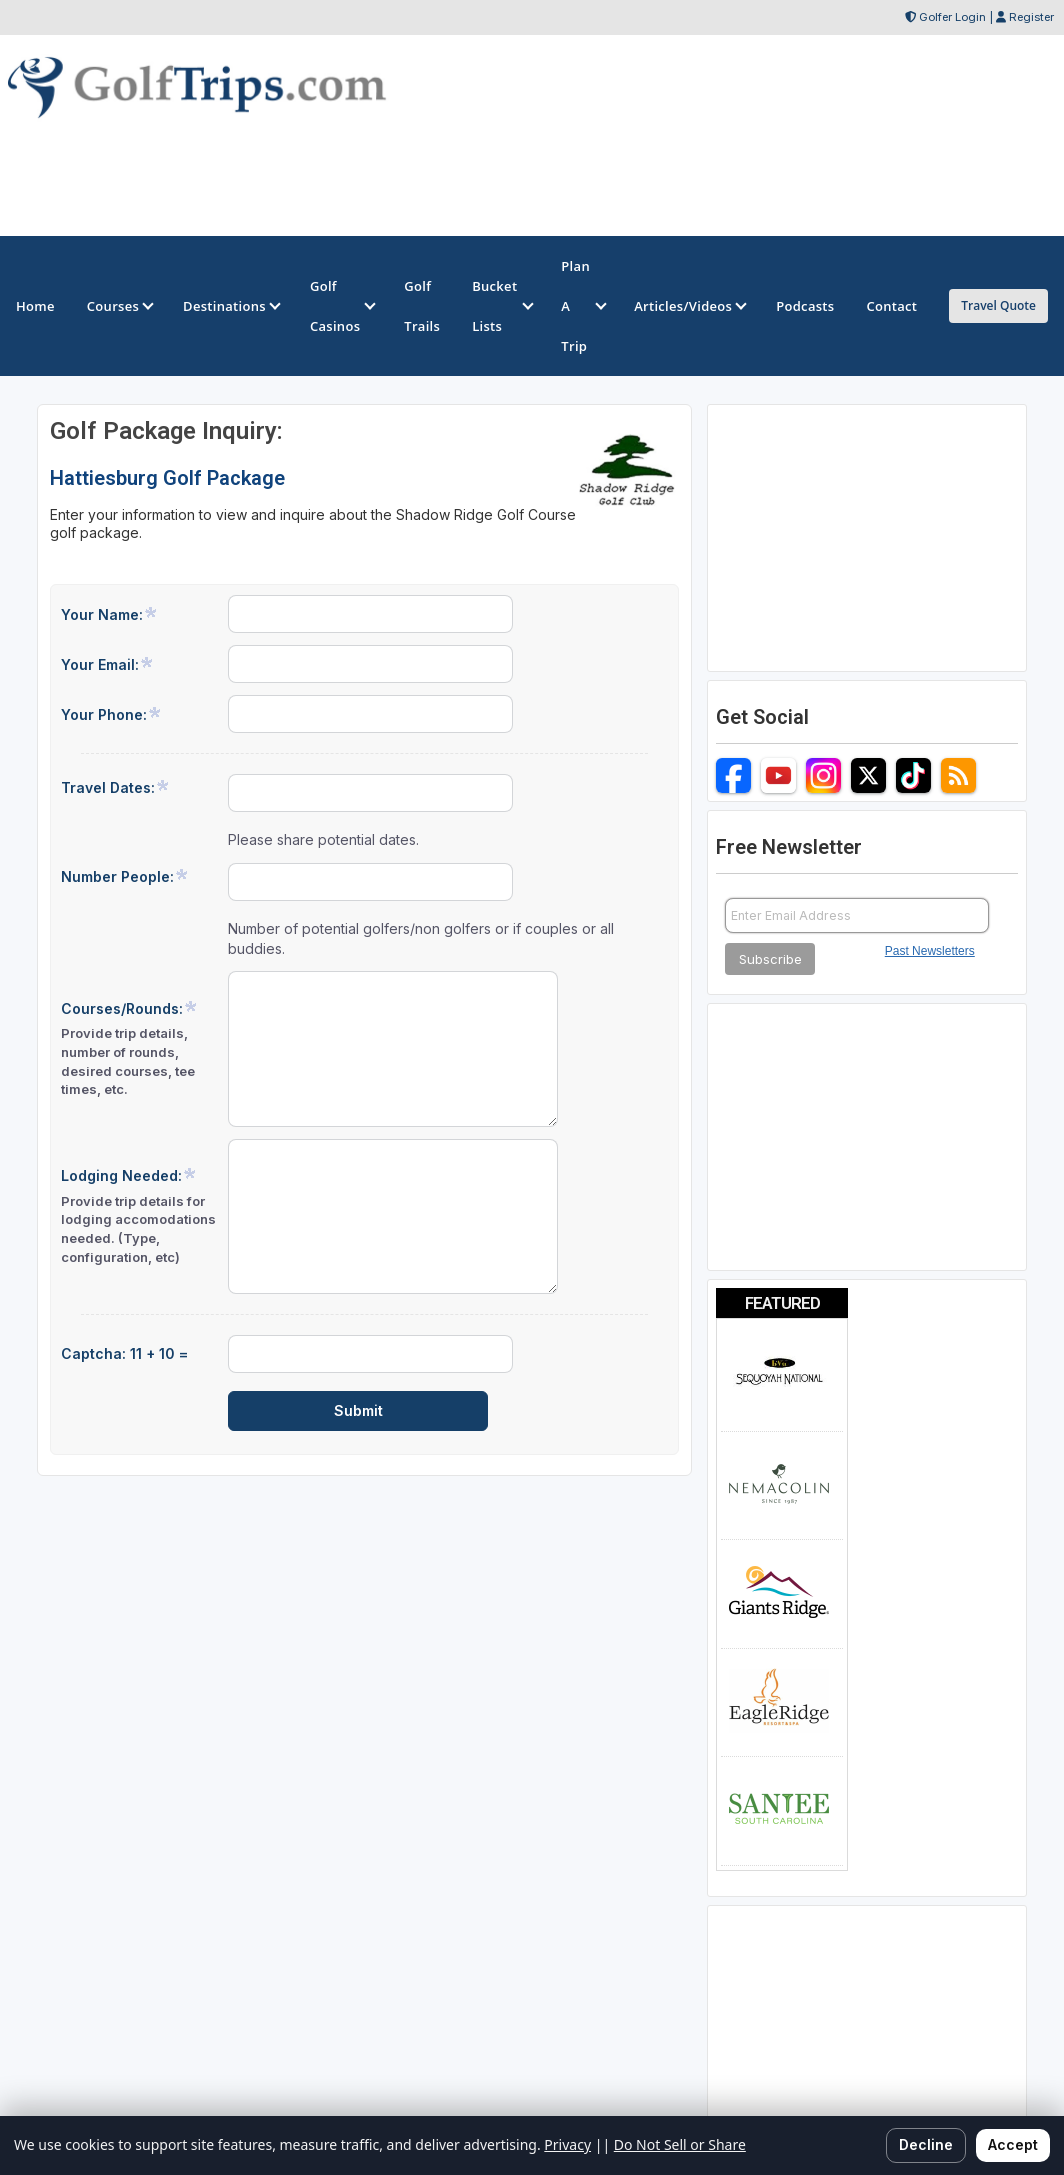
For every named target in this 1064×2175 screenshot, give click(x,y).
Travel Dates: (115, 787)
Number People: (125, 876)
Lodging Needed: (138, 1216)
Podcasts (805, 306)
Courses (119, 306)
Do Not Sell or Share (680, 2144)
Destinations (230, 306)
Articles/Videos (689, 306)
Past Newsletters (930, 951)
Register (1031, 17)
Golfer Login (952, 17)
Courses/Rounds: (138, 1049)
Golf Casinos (341, 306)
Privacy (567, 2144)
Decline (926, 2144)
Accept (1013, 2144)
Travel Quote (998, 305)
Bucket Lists (500, 306)
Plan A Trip (581, 306)
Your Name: (109, 614)
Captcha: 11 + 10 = (124, 1353)
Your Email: (107, 664)
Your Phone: (111, 714)
